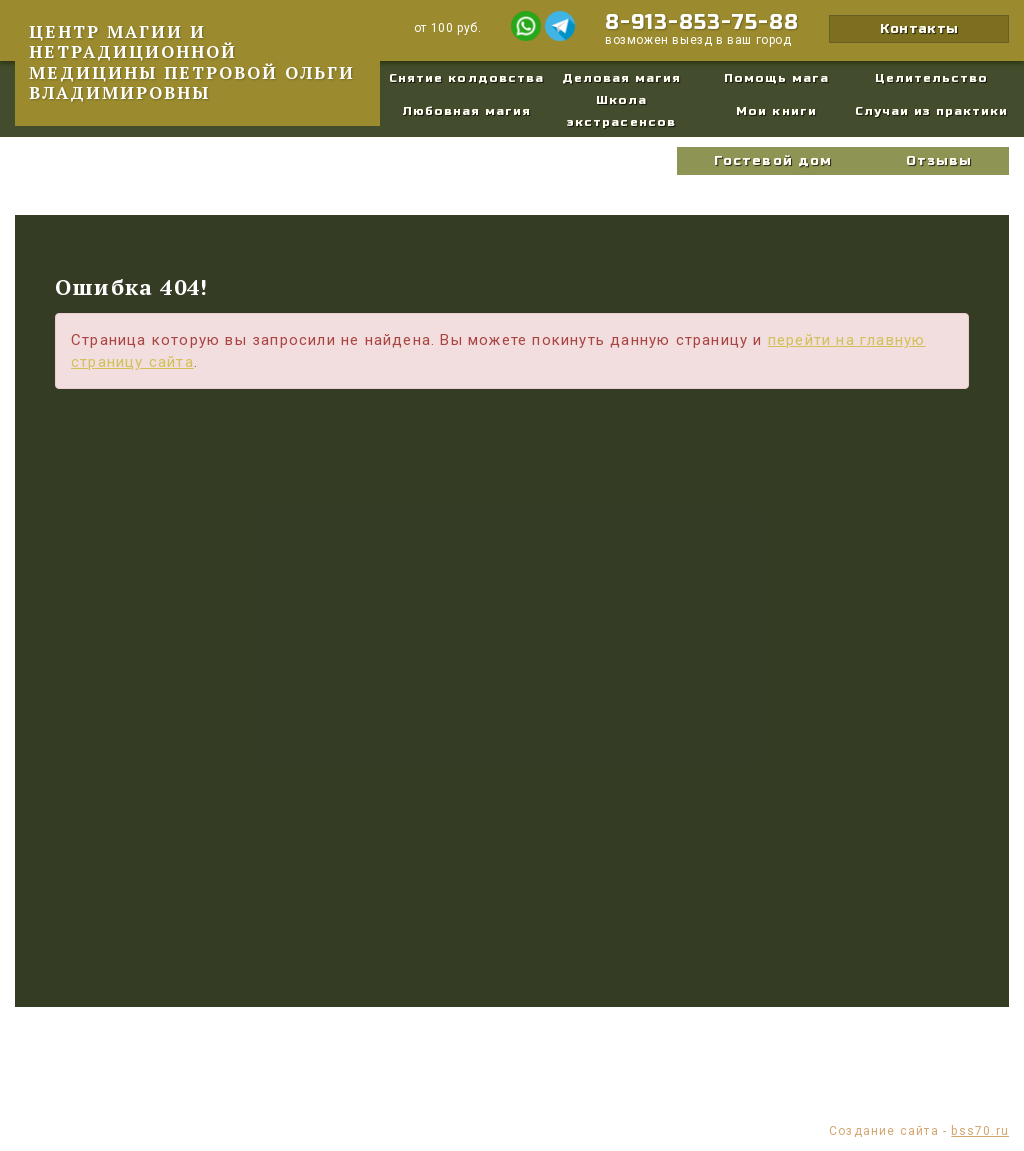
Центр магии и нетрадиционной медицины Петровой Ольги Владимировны (192, 62)
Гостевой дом (772, 161)
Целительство (931, 78)
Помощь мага (776, 78)
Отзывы (939, 161)
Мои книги (776, 111)
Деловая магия (622, 78)
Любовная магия (467, 111)
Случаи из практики (932, 111)
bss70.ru (980, 1131)
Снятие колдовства (466, 78)
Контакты (919, 29)
